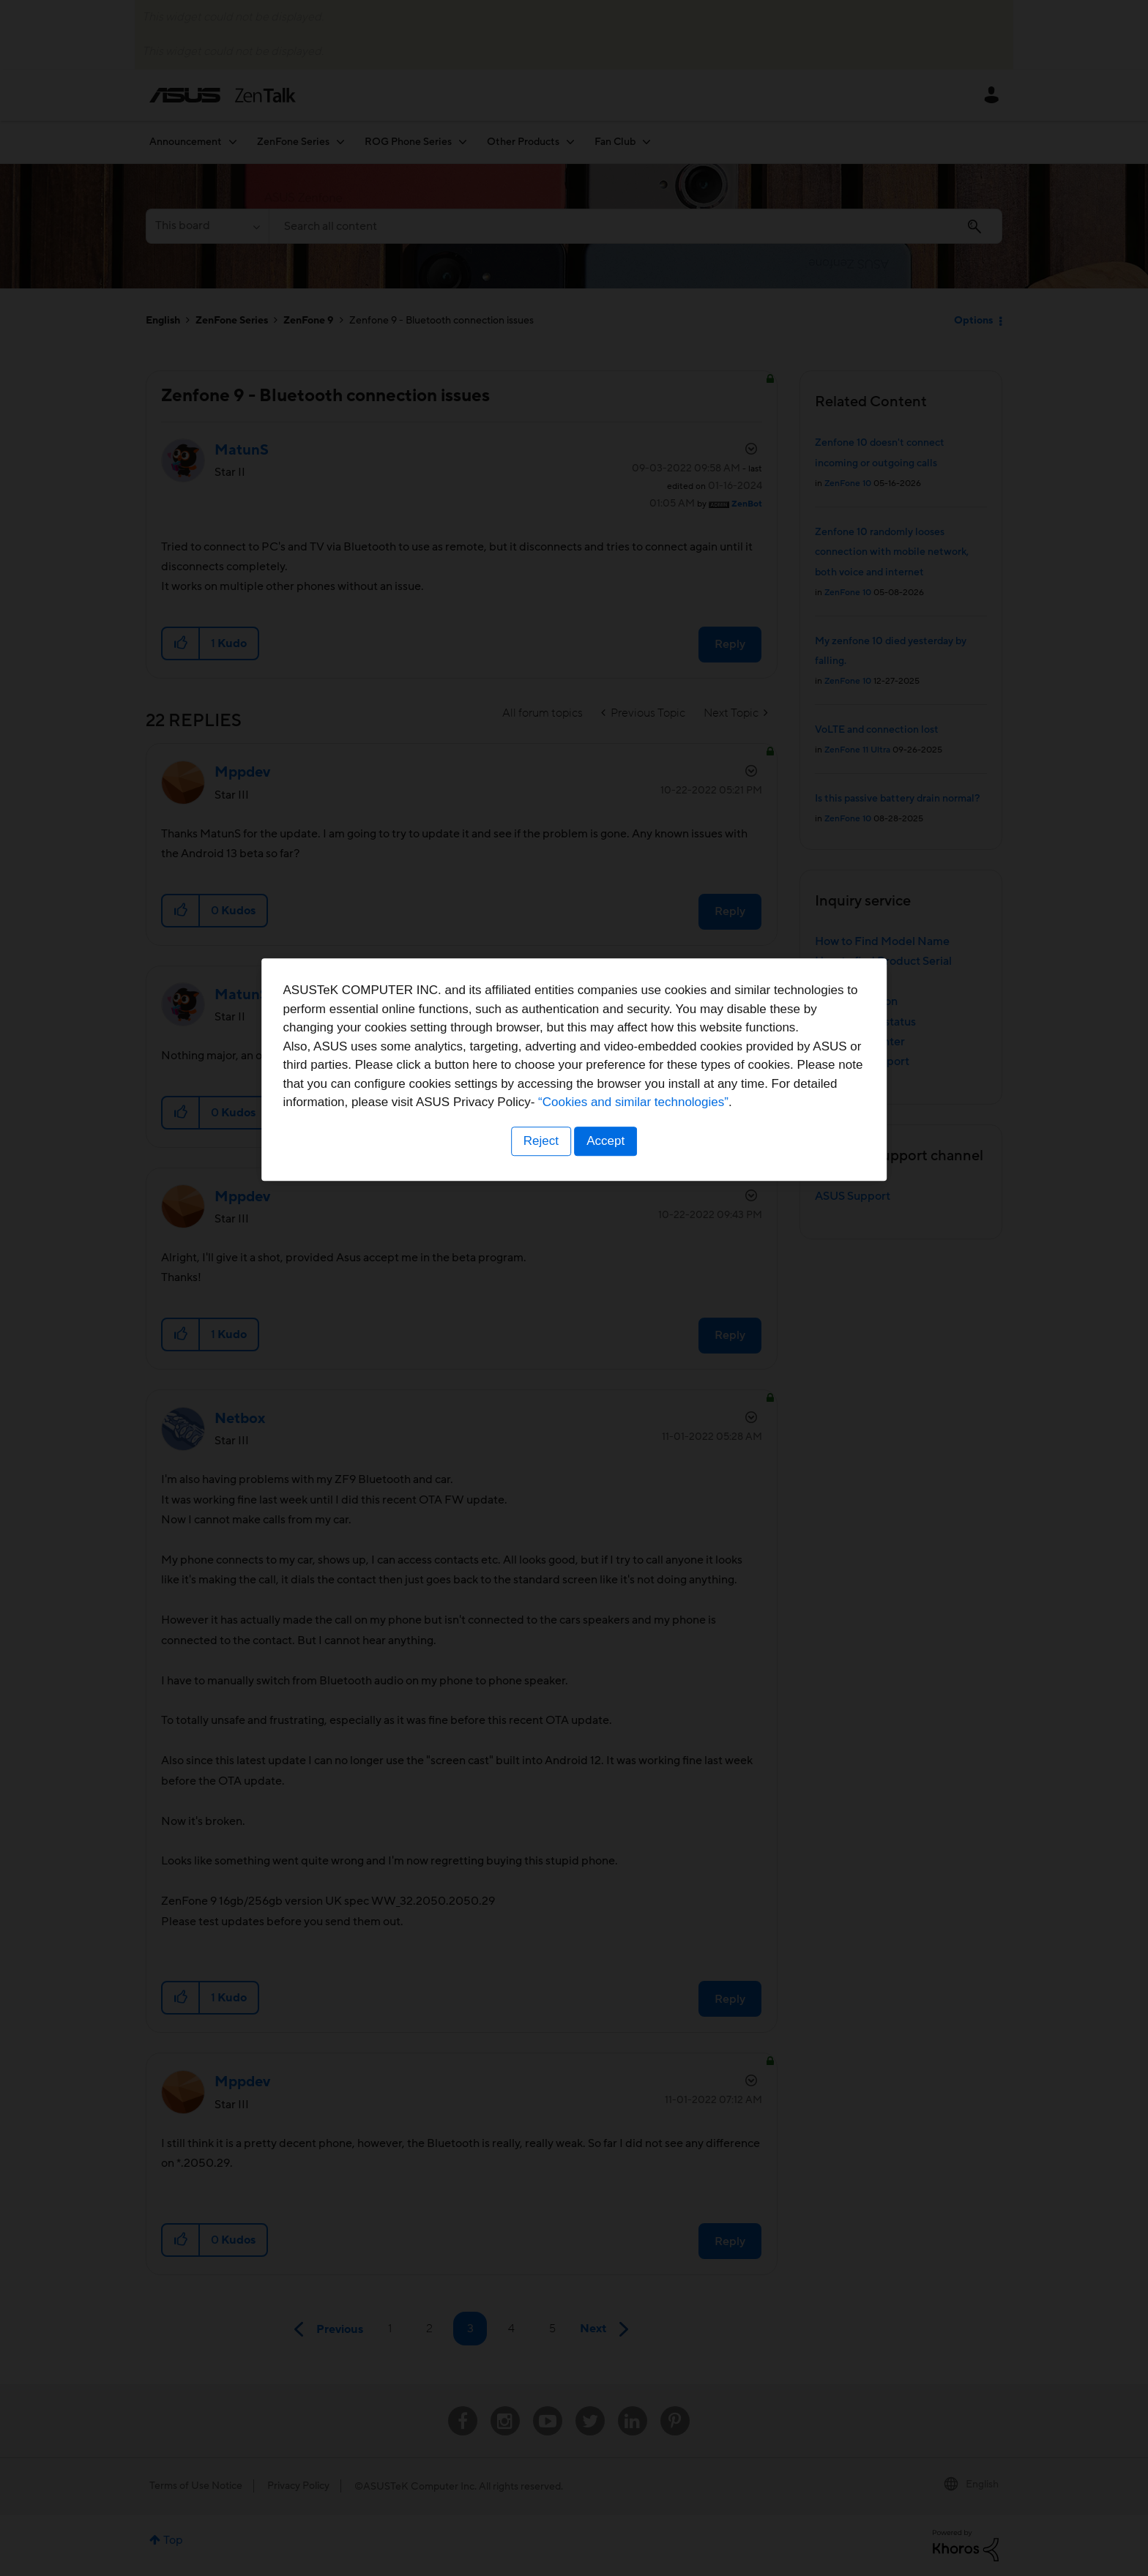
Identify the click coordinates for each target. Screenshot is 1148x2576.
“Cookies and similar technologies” (618, 1341)
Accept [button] (607, 1379)
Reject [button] (539, 1379)
